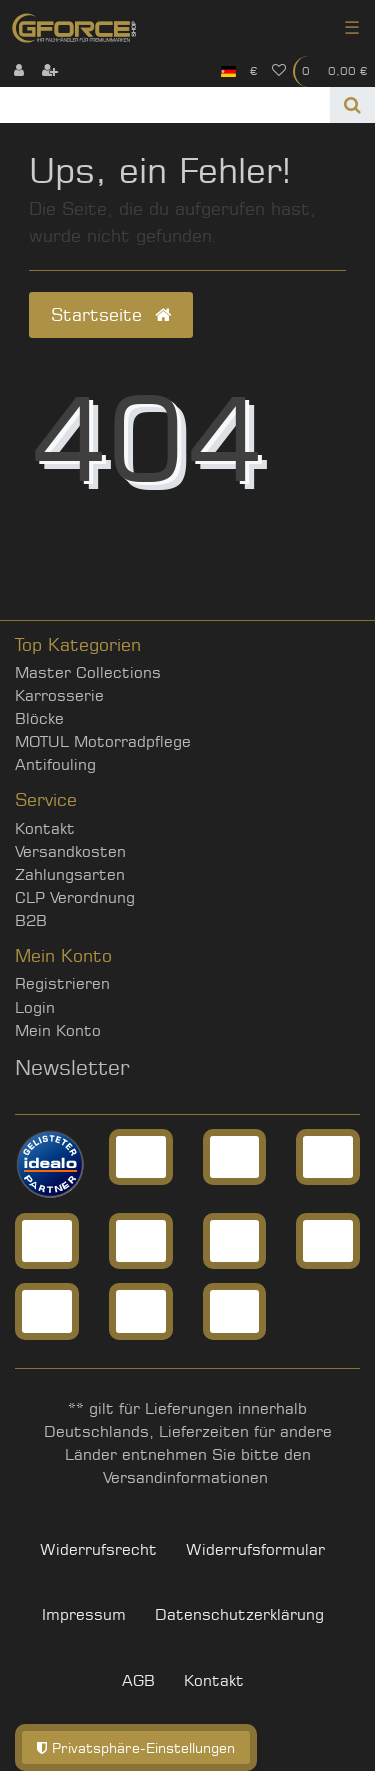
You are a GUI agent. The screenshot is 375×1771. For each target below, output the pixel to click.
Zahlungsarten (70, 874)
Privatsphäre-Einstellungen (136, 1747)
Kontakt (45, 828)
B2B (31, 920)
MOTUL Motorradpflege (103, 741)
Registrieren (62, 983)
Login (35, 1007)
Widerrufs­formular (255, 1549)
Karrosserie (59, 695)
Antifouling (55, 764)
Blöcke (39, 718)
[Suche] (352, 105)
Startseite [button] (111, 314)
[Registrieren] (50, 71)
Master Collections (88, 672)
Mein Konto (58, 1030)
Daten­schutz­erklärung (239, 1614)
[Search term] (165, 105)
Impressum (84, 1614)
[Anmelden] (19, 71)
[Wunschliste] (279, 71)
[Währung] (254, 71)
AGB (138, 1680)
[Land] (228, 71)
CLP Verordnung (75, 897)
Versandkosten (70, 851)
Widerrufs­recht (98, 1549)
